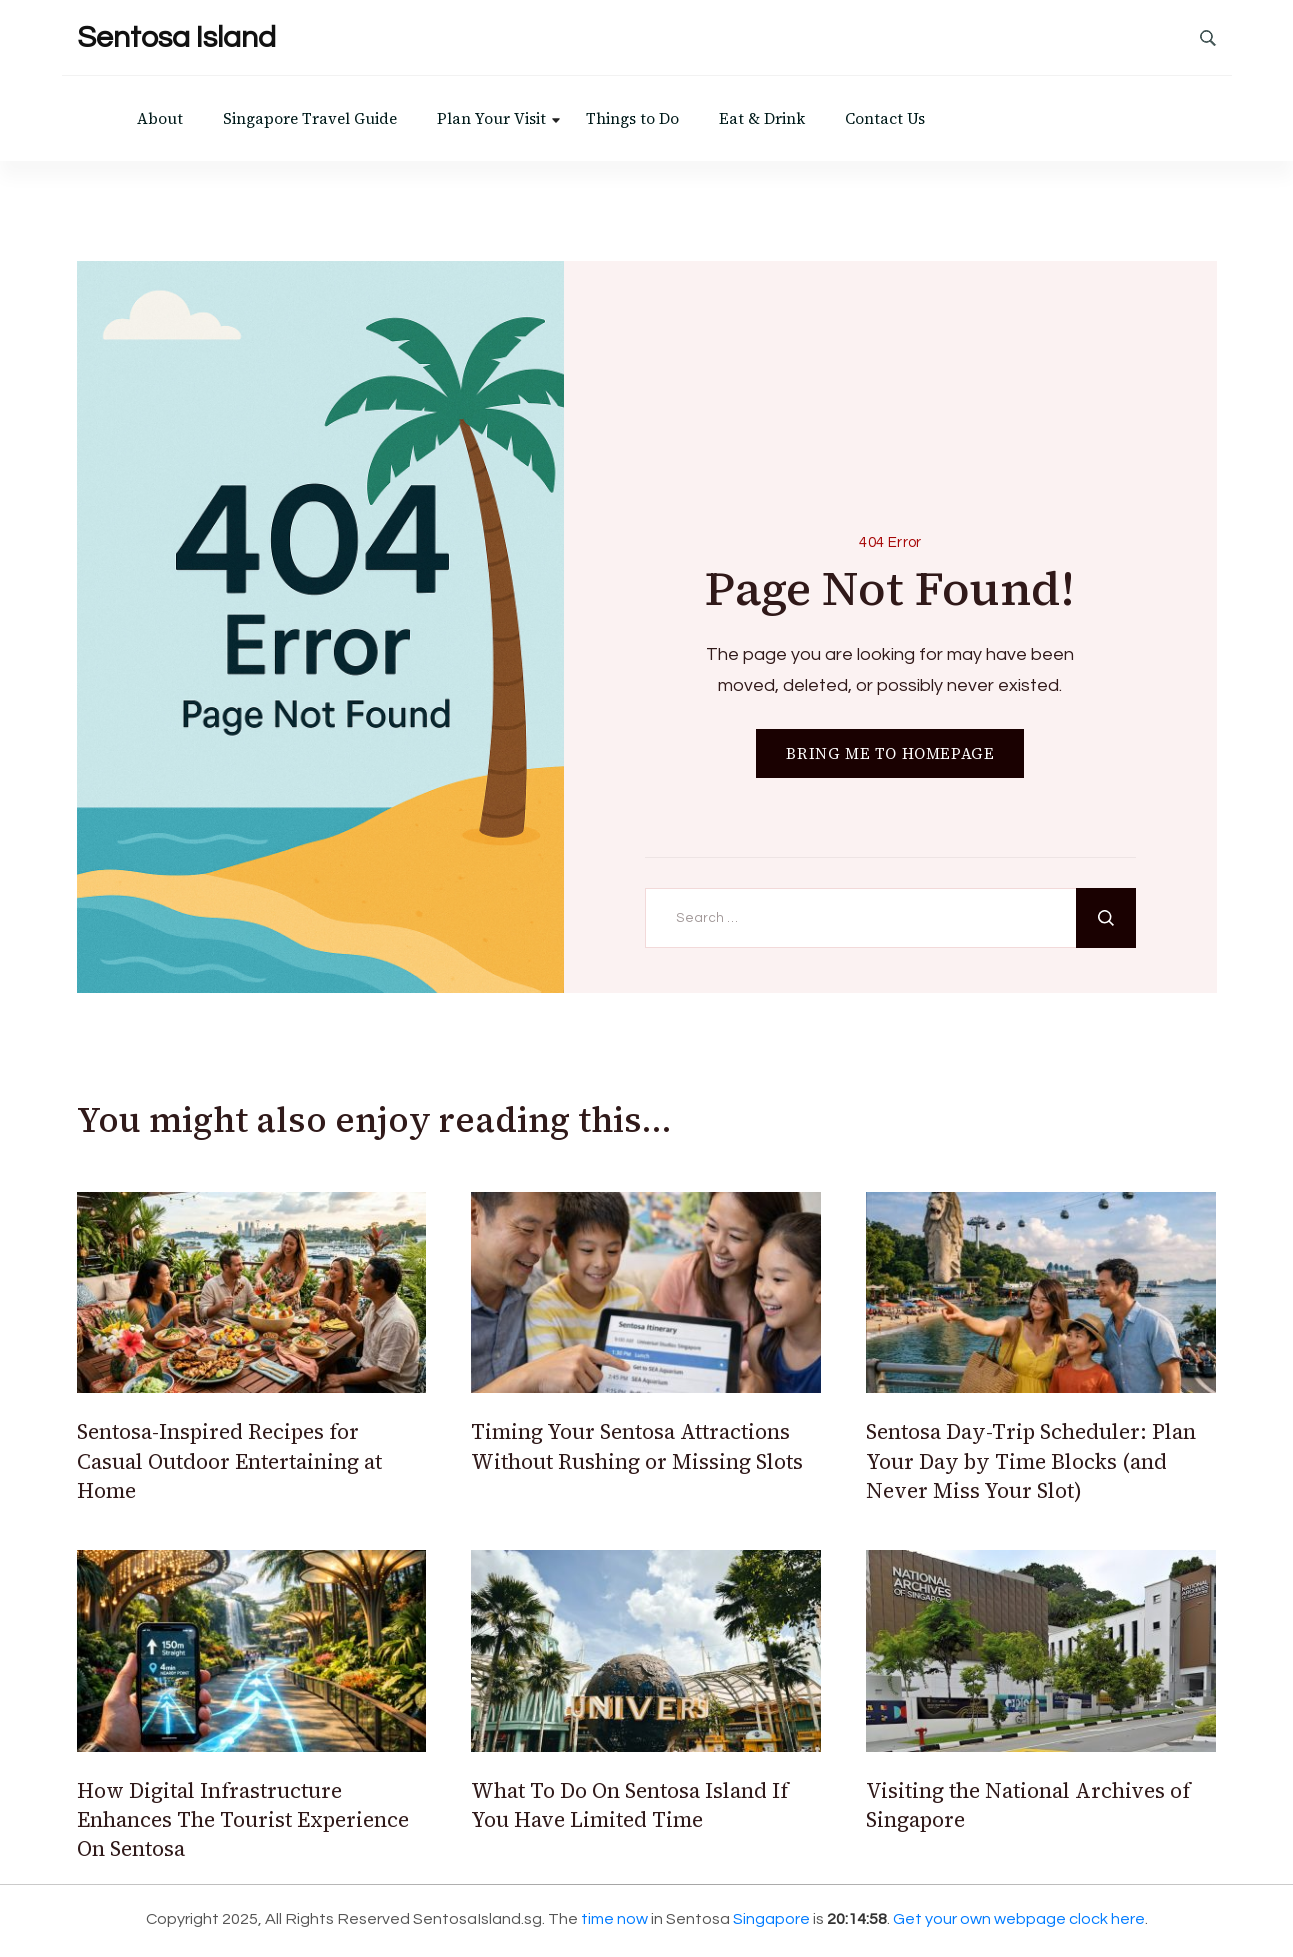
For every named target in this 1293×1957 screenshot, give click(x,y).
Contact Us (885, 118)
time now (614, 1919)
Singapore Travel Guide (310, 118)
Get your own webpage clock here (1019, 1919)
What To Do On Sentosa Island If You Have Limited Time (629, 1805)
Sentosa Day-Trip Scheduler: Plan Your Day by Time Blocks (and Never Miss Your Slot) (1031, 1461)
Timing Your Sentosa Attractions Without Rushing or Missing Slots (637, 1446)
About (160, 118)
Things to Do (632, 118)
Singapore (771, 1919)
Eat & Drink (762, 118)
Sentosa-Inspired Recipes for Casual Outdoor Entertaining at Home (229, 1461)
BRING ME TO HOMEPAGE (890, 753)
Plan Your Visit (491, 118)
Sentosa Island (176, 37)
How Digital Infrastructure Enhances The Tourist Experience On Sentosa (243, 1820)
